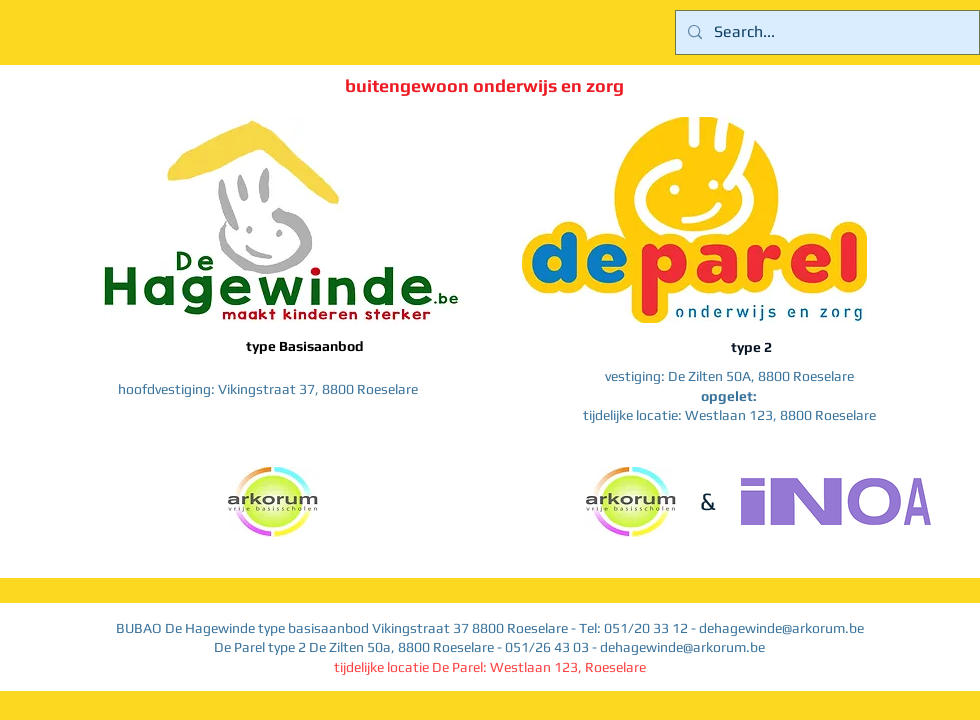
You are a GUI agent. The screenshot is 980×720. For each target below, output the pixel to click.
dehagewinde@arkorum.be (781, 628)
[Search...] (825, 32)
